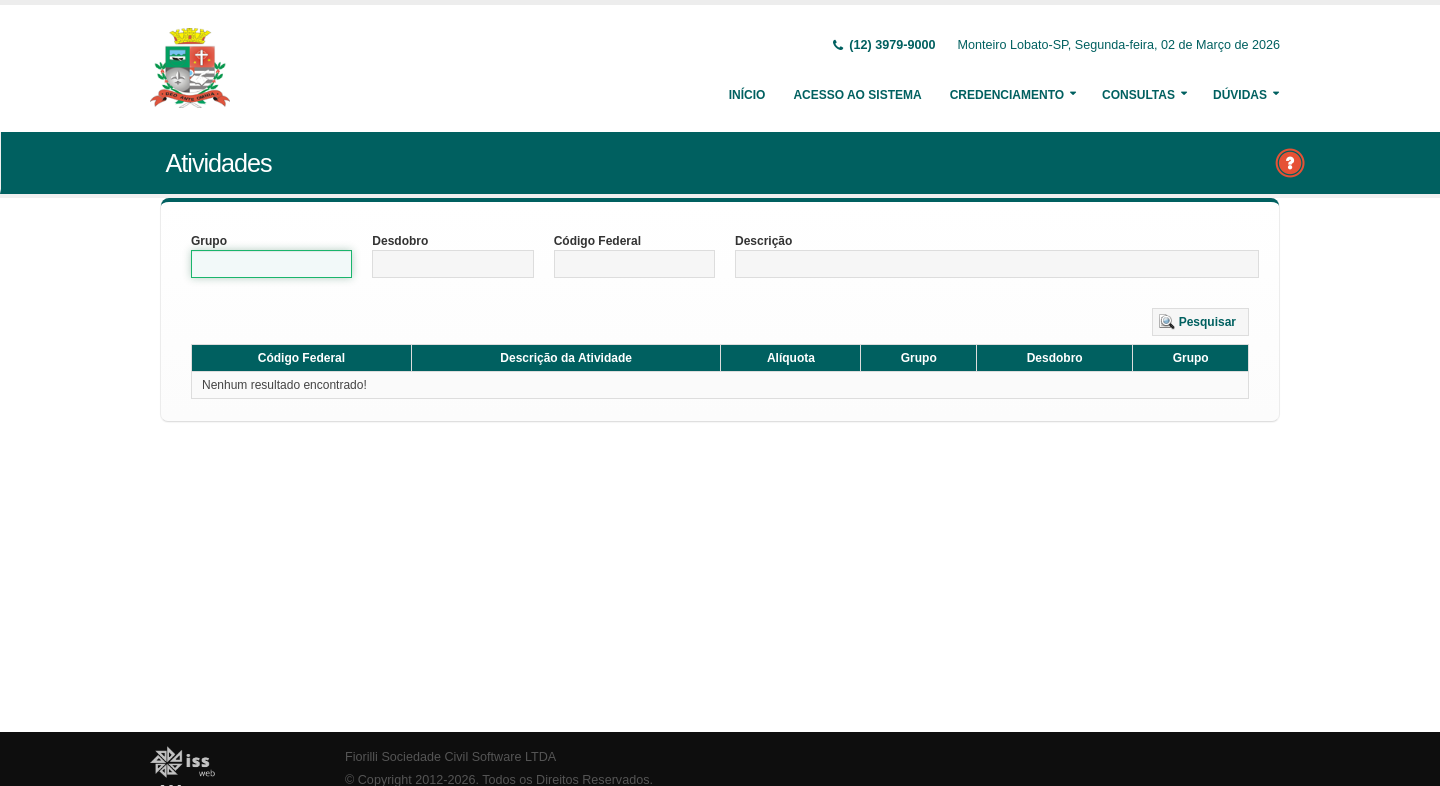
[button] (1200, 322)
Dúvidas (1240, 95)
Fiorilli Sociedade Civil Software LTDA (450, 757)
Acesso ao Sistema (857, 95)
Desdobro (400, 241)
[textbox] (271, 264)
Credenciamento (1007, 95)
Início (747, 95)
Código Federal (597, 241)
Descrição (763, 241)
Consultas (1138, 95)
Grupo (209, 241)
